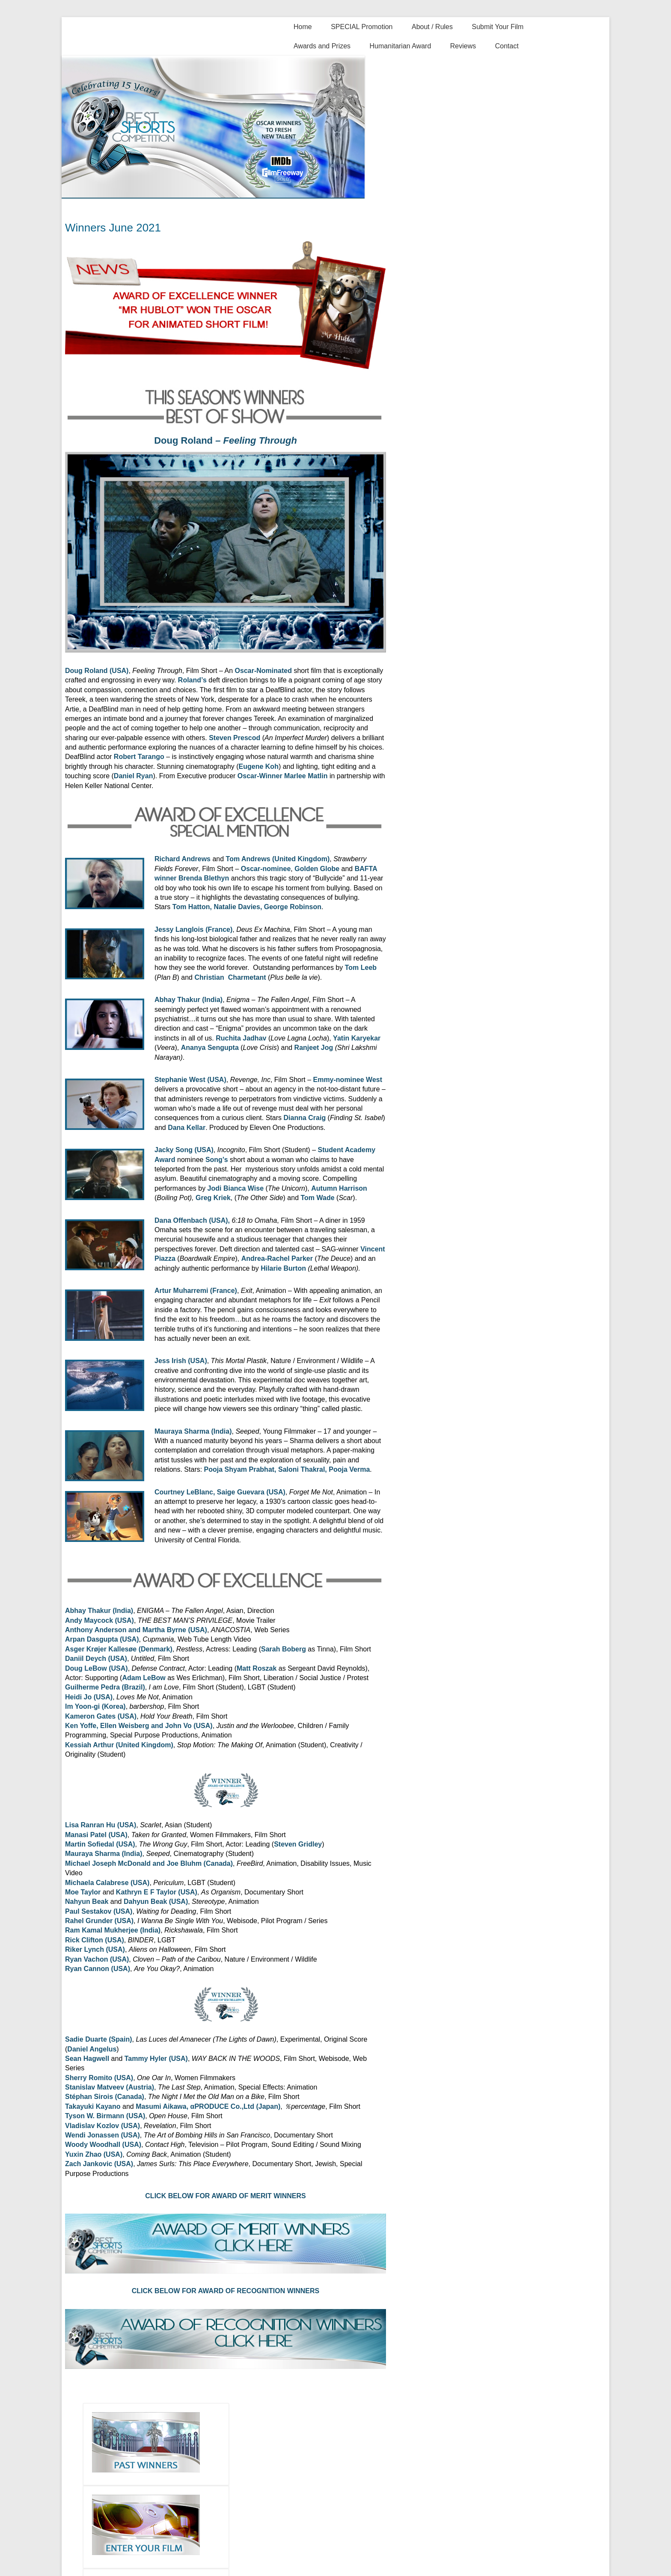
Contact (507, 46)
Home (303, 26)
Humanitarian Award (400, 46)
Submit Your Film (497, 26)
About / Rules (432, 26)
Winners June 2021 (113, 227)
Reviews (463, 46)
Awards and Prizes (322, 46)
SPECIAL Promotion (361, 26)
